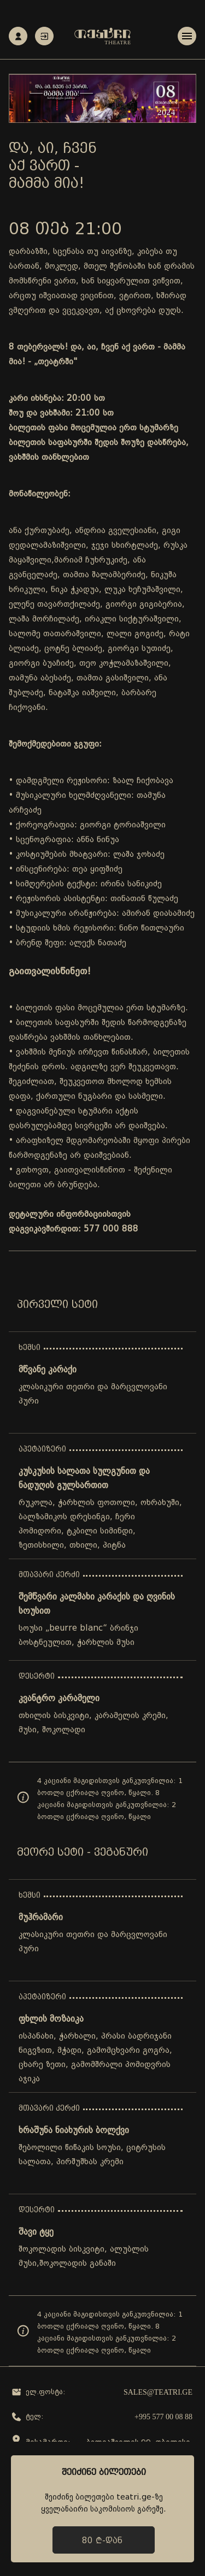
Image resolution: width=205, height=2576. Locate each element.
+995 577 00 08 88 (163, 2417)
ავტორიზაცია (44, 36)
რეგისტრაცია (18, 36)
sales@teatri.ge (158, 2392)
